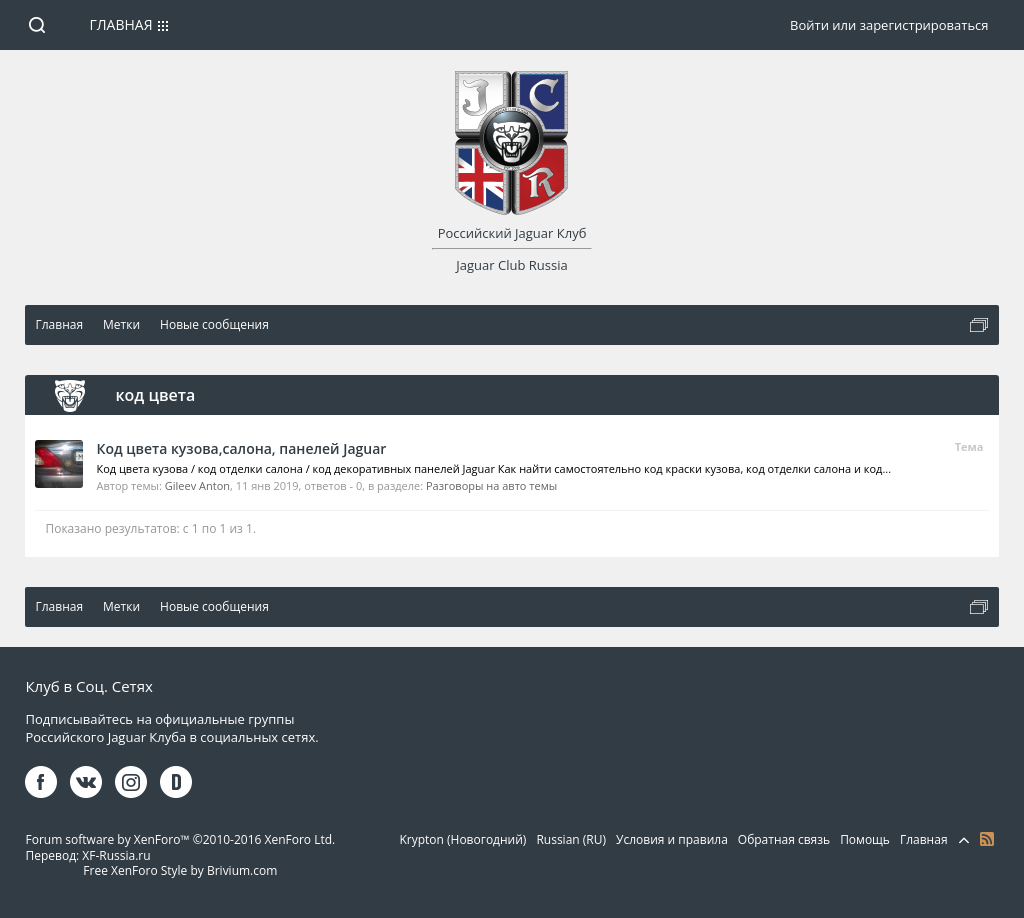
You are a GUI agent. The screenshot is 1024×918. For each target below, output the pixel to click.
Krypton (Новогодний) (462, 839)
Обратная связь (784, 839)
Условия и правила (672, 839)
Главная (120, 24)
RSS (987, 839)
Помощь (865, 839)
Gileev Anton (197, 485)
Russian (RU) (571, 839)
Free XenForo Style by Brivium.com (180, 870)
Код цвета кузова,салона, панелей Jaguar (241, 448)
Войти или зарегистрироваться (889, 25)
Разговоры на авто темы (491, 485)
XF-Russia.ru (116, 855)
